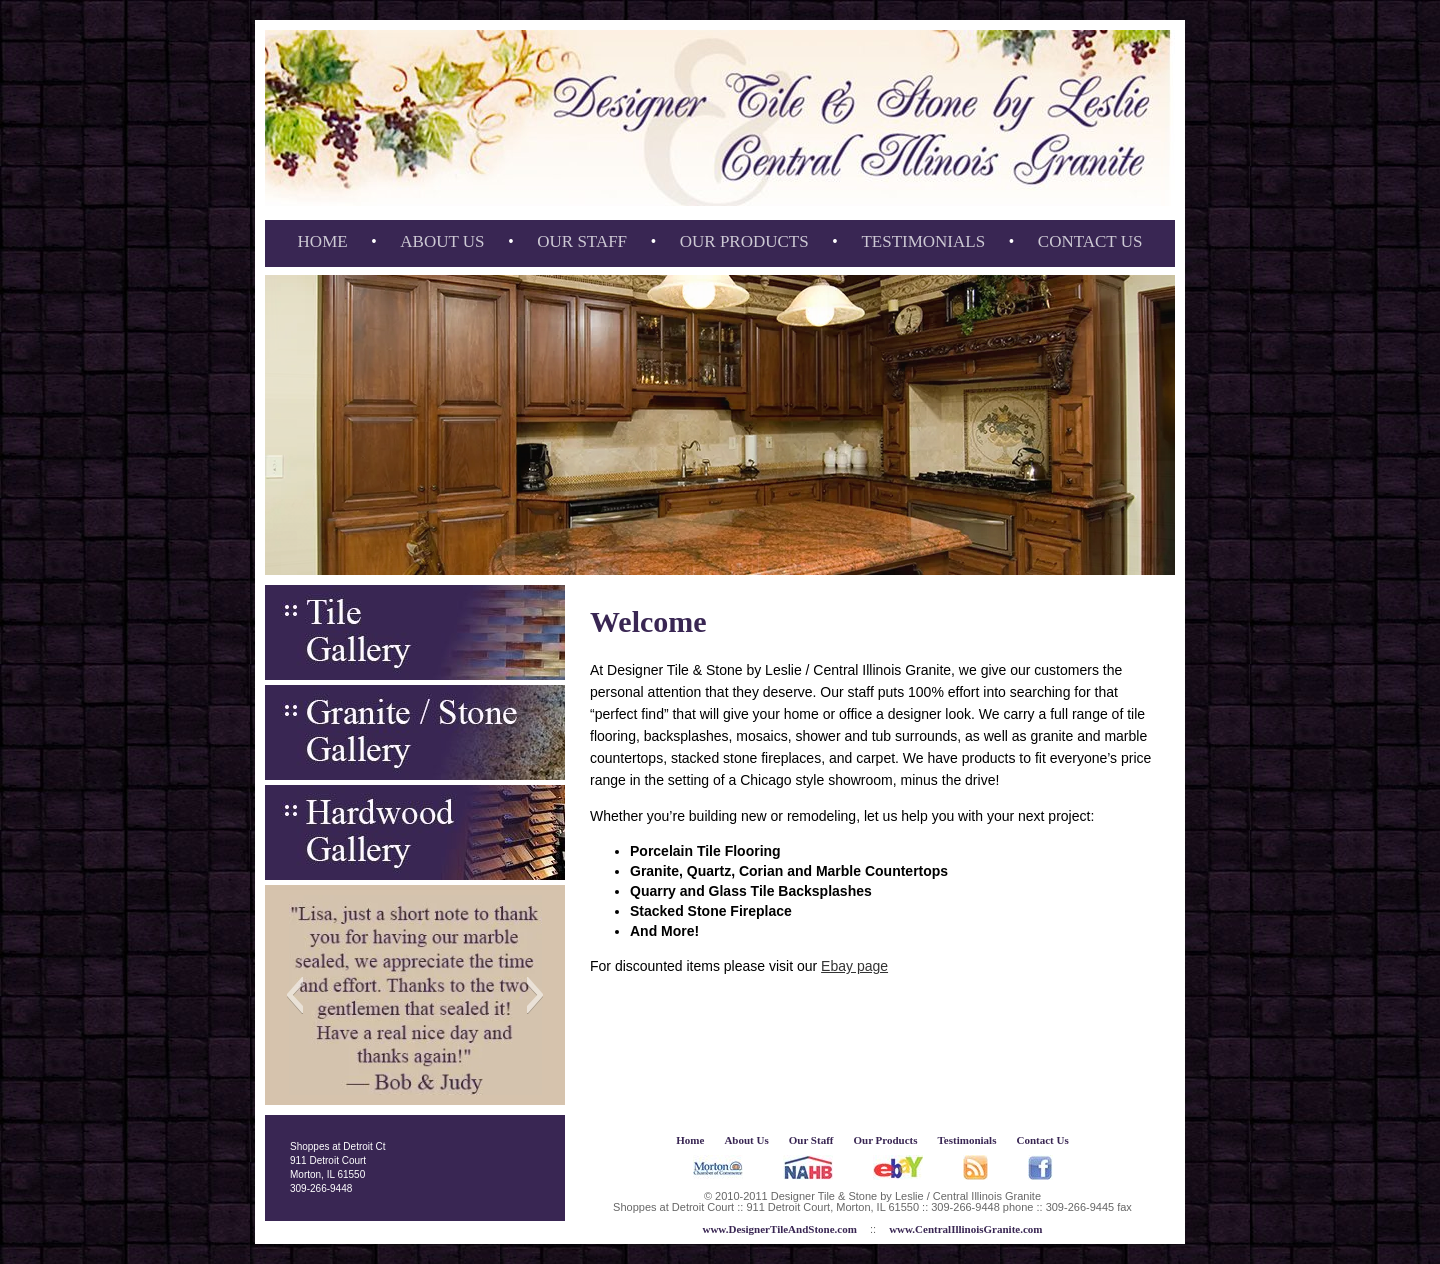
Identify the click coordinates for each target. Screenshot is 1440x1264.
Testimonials (923, 241)
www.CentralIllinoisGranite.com (965, 1229)
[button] (294, 995)
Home (323, 241)
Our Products (744, 241)
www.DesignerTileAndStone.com (779, 1229)
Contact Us (1090, 241)
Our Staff (582, 241)
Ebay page (854, 966)
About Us (442, 241)
